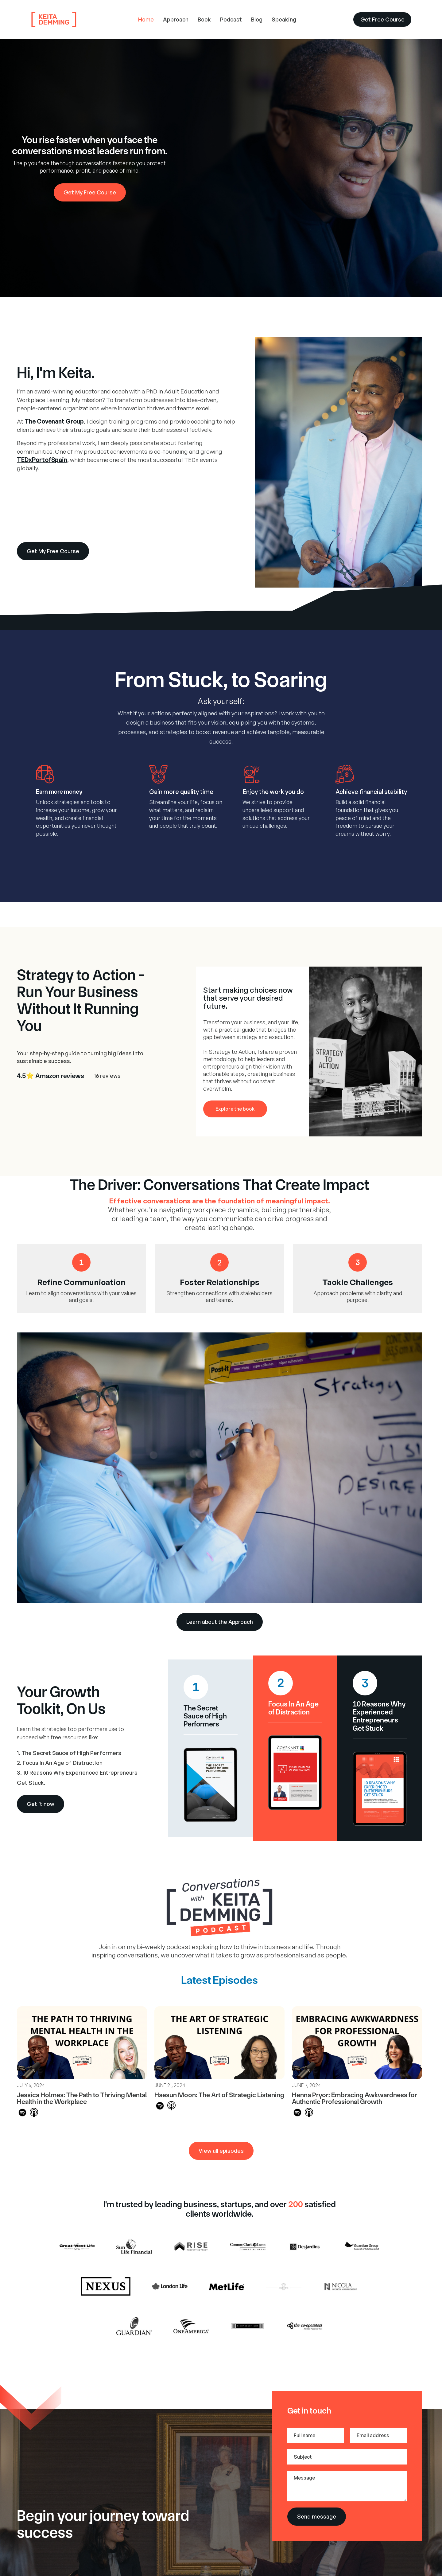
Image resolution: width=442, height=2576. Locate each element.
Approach (175, 19)
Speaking (284, 19)
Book (204, 19)
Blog (256, 19)
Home (146, 19)
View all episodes (221, 2150)
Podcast (231, 19)
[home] (77, 19)
